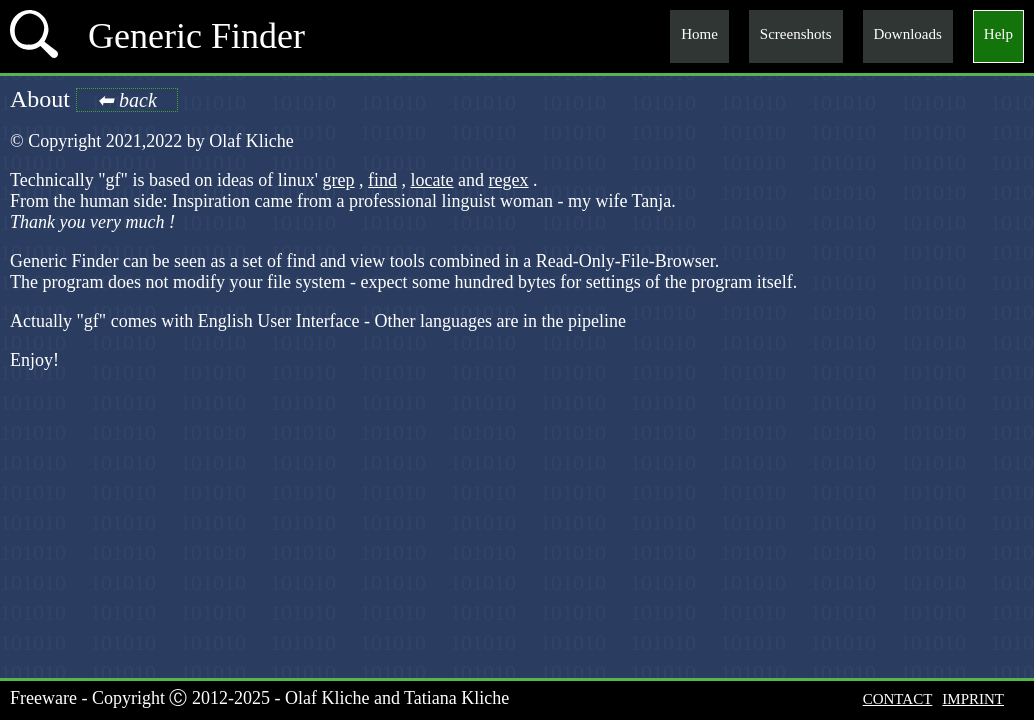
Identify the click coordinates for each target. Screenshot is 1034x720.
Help (998, 34)
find (382, 180)
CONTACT (898, 699)
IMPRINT (973, 699)
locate (432, 180)
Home (699, 34)
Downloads (908, 34)
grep (339, 180)
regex (509, 180)
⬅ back (127, 100)
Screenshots (796, 34)
